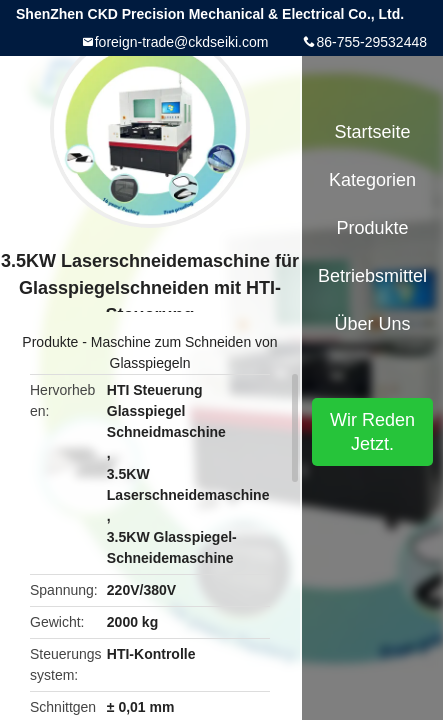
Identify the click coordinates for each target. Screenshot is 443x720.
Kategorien (372, 180)
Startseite (372, 132)
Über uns (372, 324)
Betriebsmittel (372, 276)
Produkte (50, 342)
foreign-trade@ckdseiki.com (182, 42)
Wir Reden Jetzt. (372, 432)
